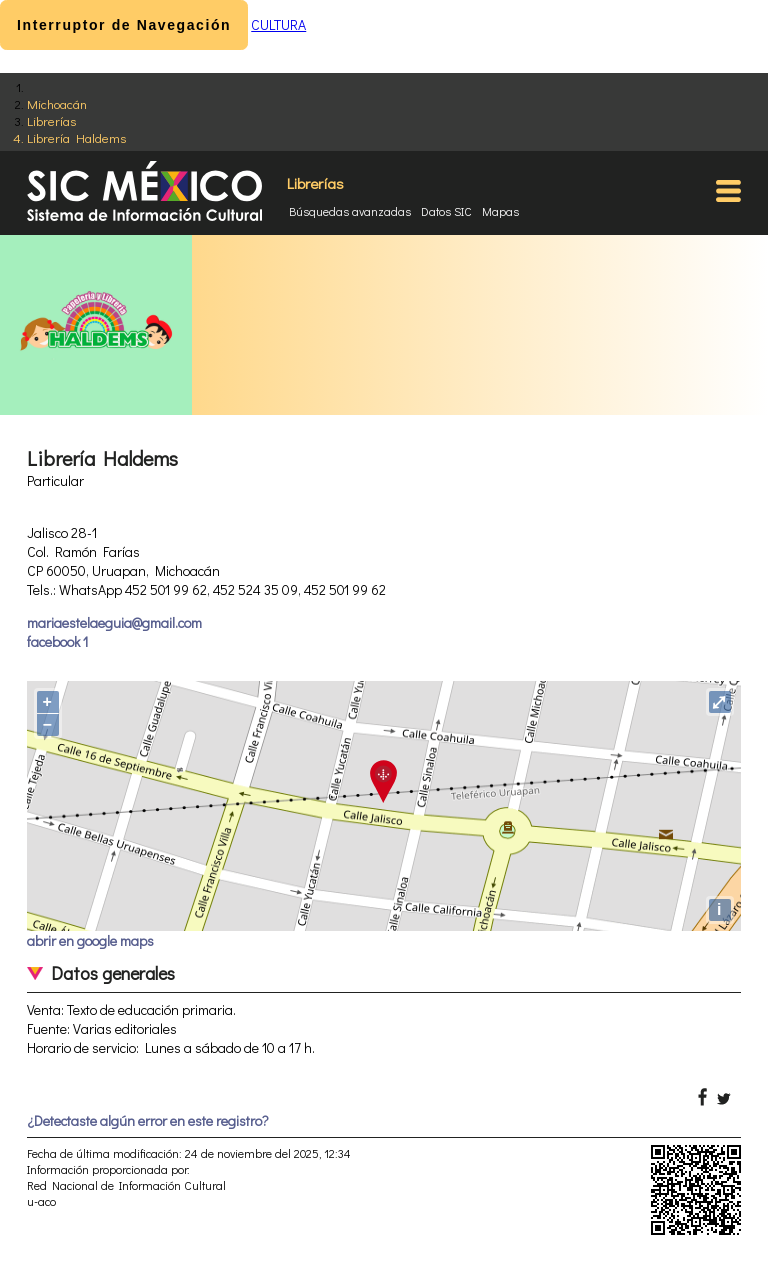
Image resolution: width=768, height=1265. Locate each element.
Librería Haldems (76, 137)
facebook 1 (57, 641)
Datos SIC (446, 211)
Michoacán (57, 103)
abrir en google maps (90, 940)
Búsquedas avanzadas (350, 211)
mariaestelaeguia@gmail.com (114, 622)
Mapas (500, 211)
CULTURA (278, 24)
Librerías (51, 120)
